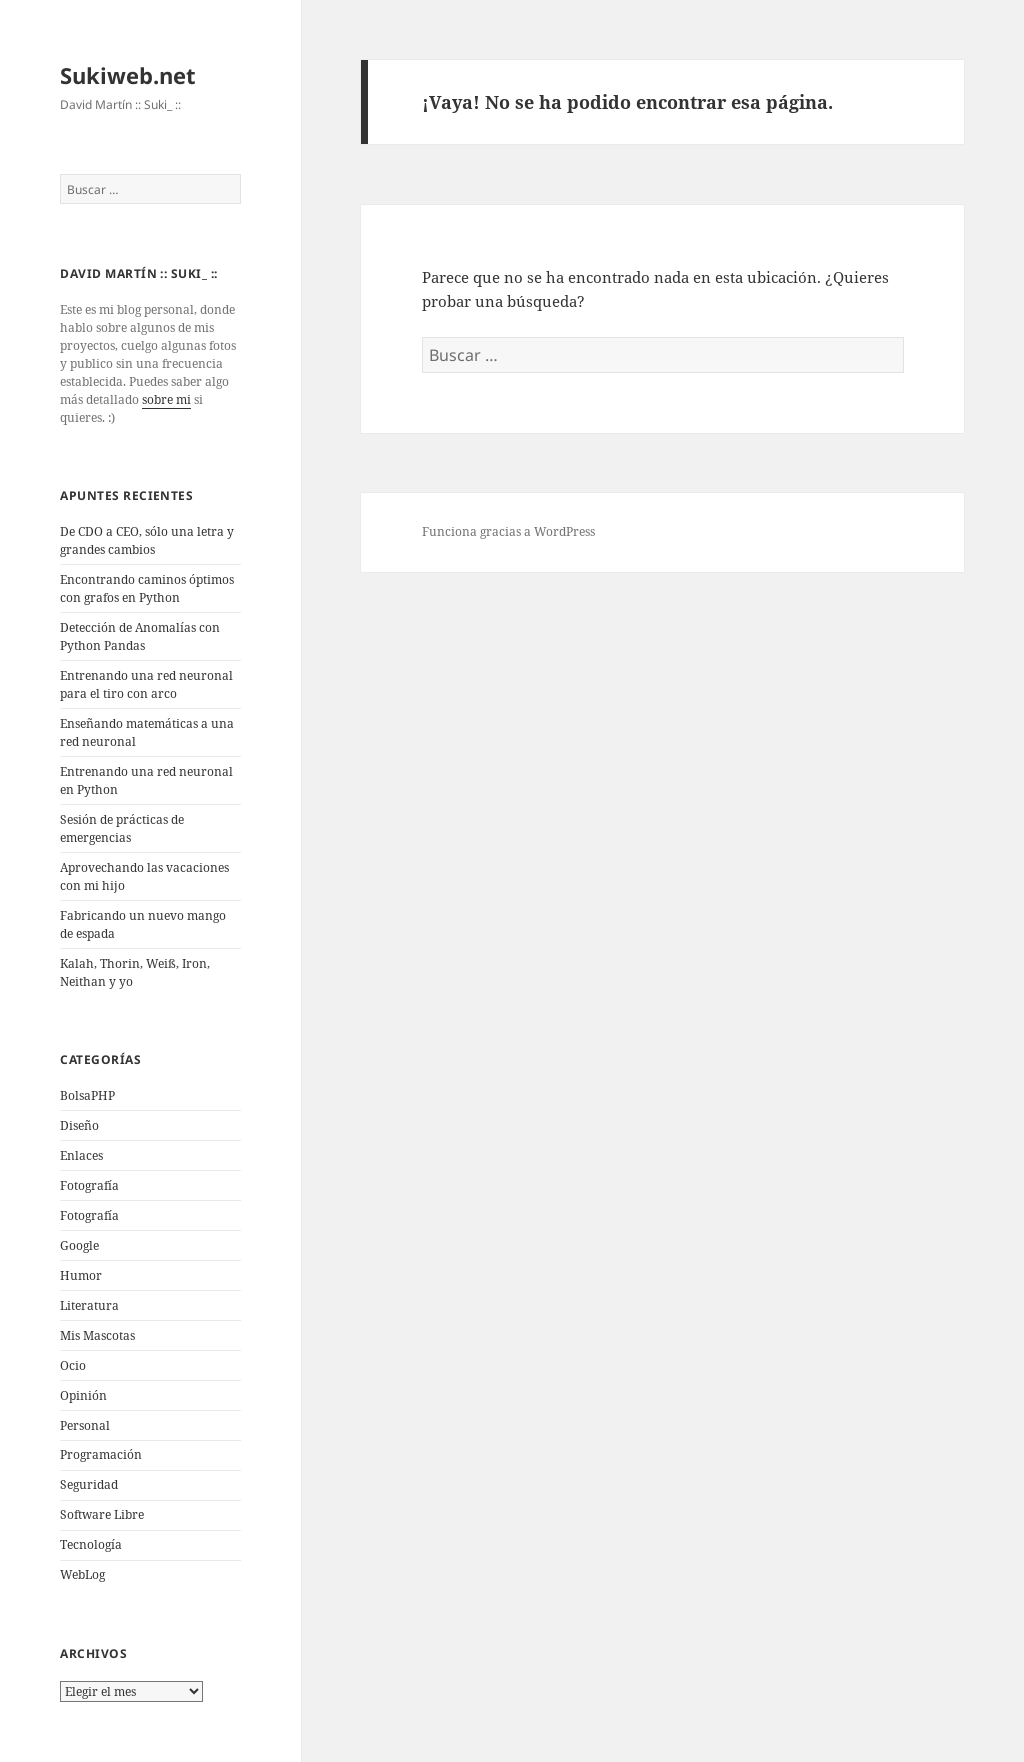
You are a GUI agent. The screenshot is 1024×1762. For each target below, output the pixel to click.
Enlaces (81, 1155)
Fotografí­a (89, 1185)
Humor (81, 1275)
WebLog (82, 1574)
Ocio (73, 1365)
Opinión (83, 1395)
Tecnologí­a (91, 1544)
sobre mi (166, 399)
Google (79, 1245)
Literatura (89, 1305)
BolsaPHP (87, 1095)
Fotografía (89, 1215)
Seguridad (89, 1484)
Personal (85, 1425)
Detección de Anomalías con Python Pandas (140, 636)
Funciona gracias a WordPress (508, 531)
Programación (101, 1454)
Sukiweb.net (128, 75)
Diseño (79, 1125)
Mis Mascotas (97, 1335)
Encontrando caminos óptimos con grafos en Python (147, 588)
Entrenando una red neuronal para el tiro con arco (146, 684)
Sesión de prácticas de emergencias (122, 828)
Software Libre (102, 1514)
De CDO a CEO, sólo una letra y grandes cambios (147, 540)
